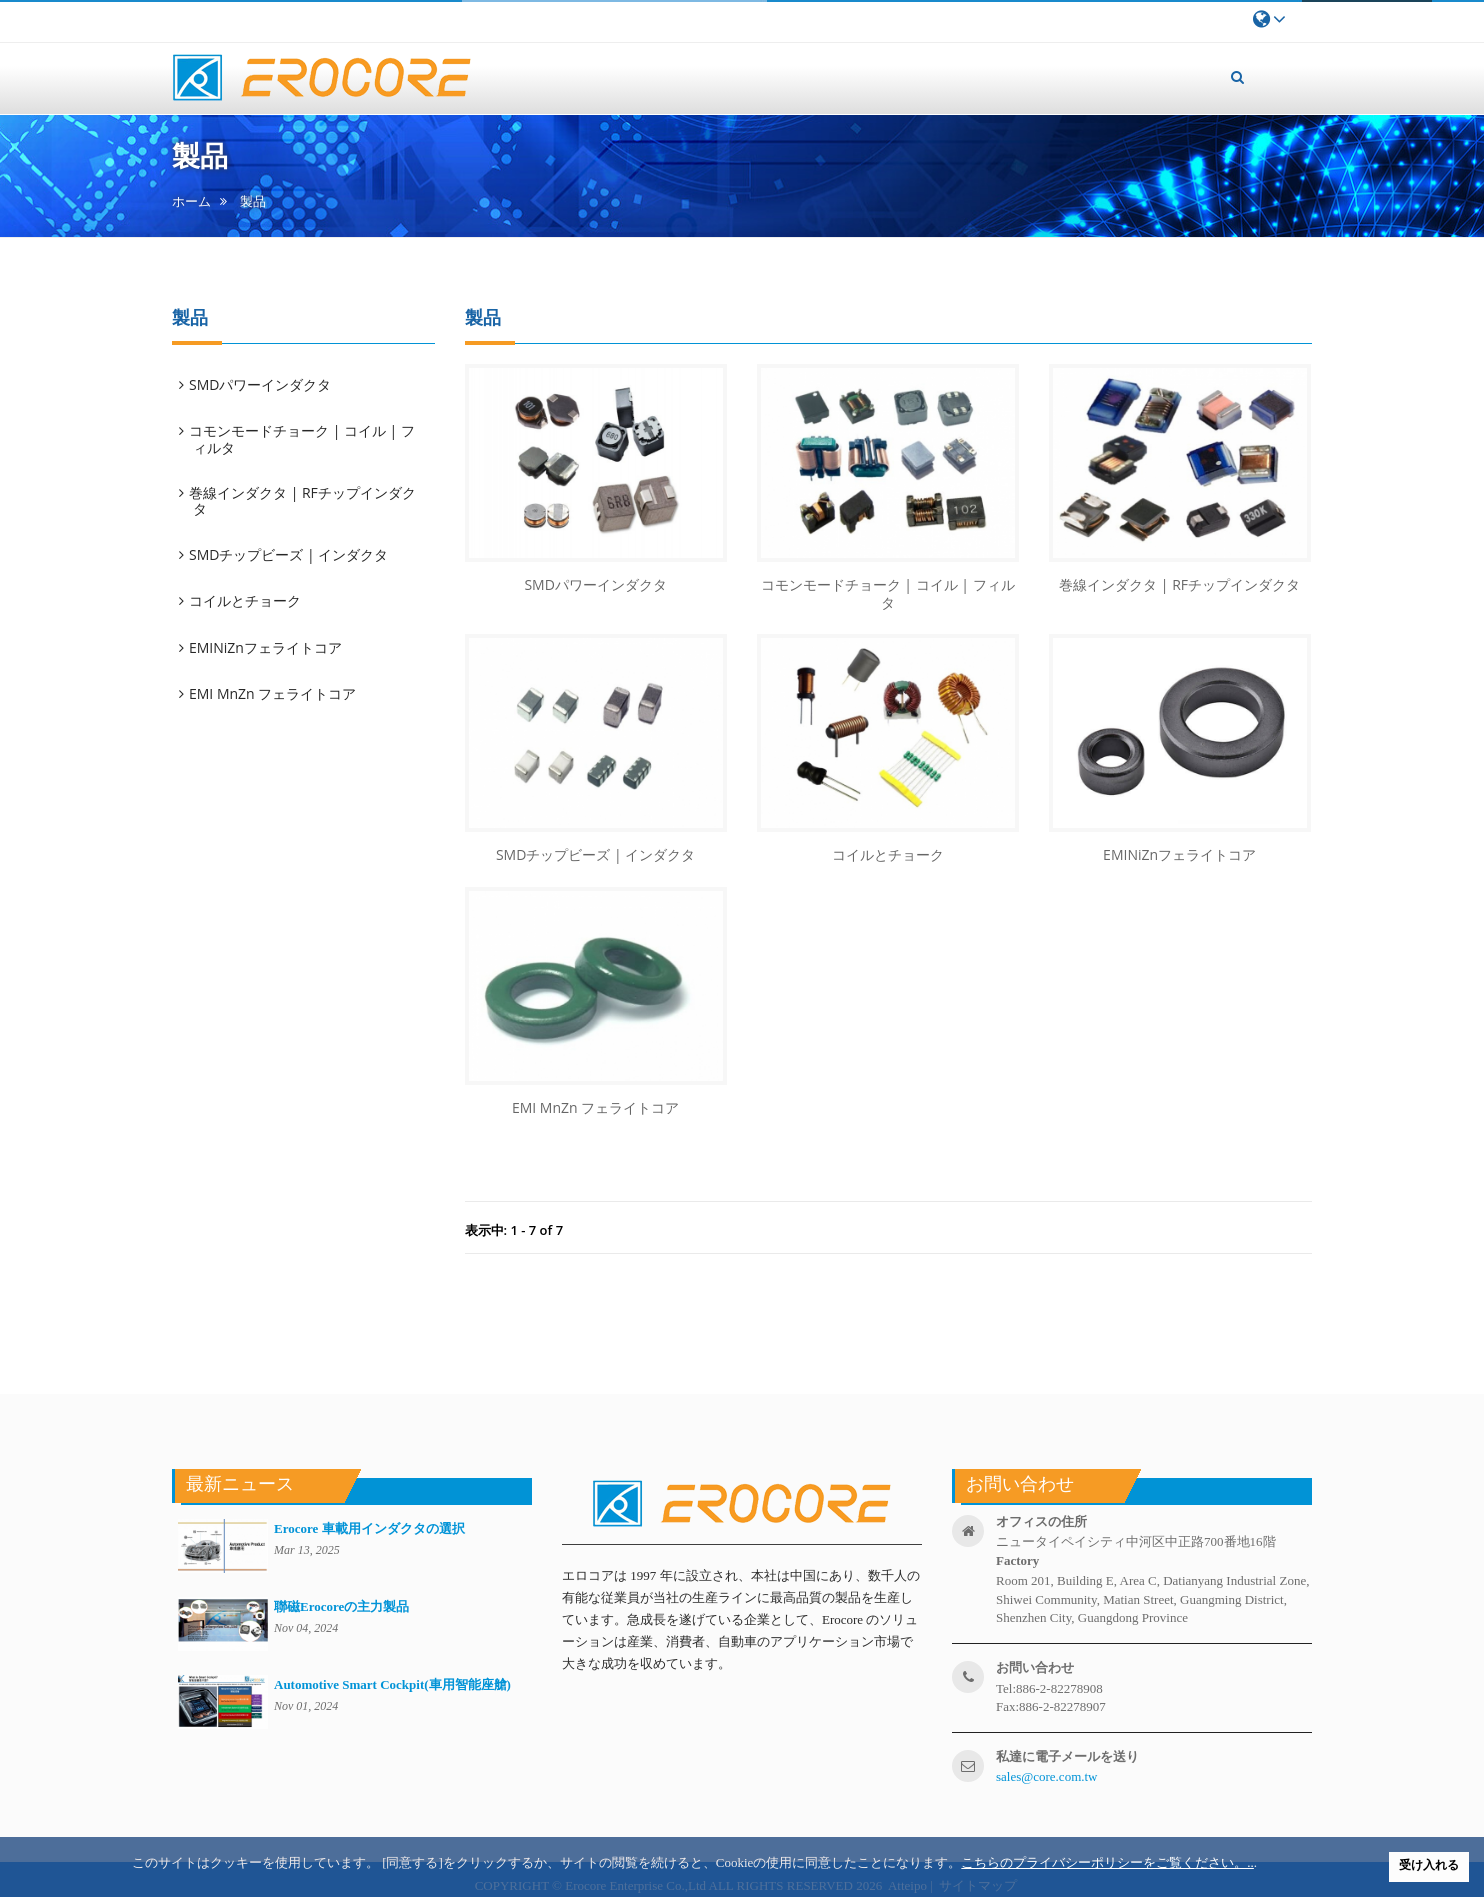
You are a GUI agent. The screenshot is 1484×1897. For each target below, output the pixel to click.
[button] (1238, 77)
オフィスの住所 (1041, 1521)
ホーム (191, 201)
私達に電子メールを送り (1067, 1756)
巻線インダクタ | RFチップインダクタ (304, 500)
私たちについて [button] (634, 61)
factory (1017, 1560)
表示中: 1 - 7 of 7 (514, 1230)
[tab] (313, 385)
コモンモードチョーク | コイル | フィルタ (303, 438)
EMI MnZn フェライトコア (274, 693)
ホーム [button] (520, 74)
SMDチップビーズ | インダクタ (290, 554)
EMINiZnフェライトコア (267, 647)
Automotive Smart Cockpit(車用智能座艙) (392, 1684)
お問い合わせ (1035, 1667)
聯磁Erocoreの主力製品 (341, 1606)
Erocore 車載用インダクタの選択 (369, 1528)
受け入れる (1429, 1865)
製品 (253, 201)
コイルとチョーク (246, 600)
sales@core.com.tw (1047, 1776)
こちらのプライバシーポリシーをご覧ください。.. (1107, 1862)
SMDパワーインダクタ (261, 384)
